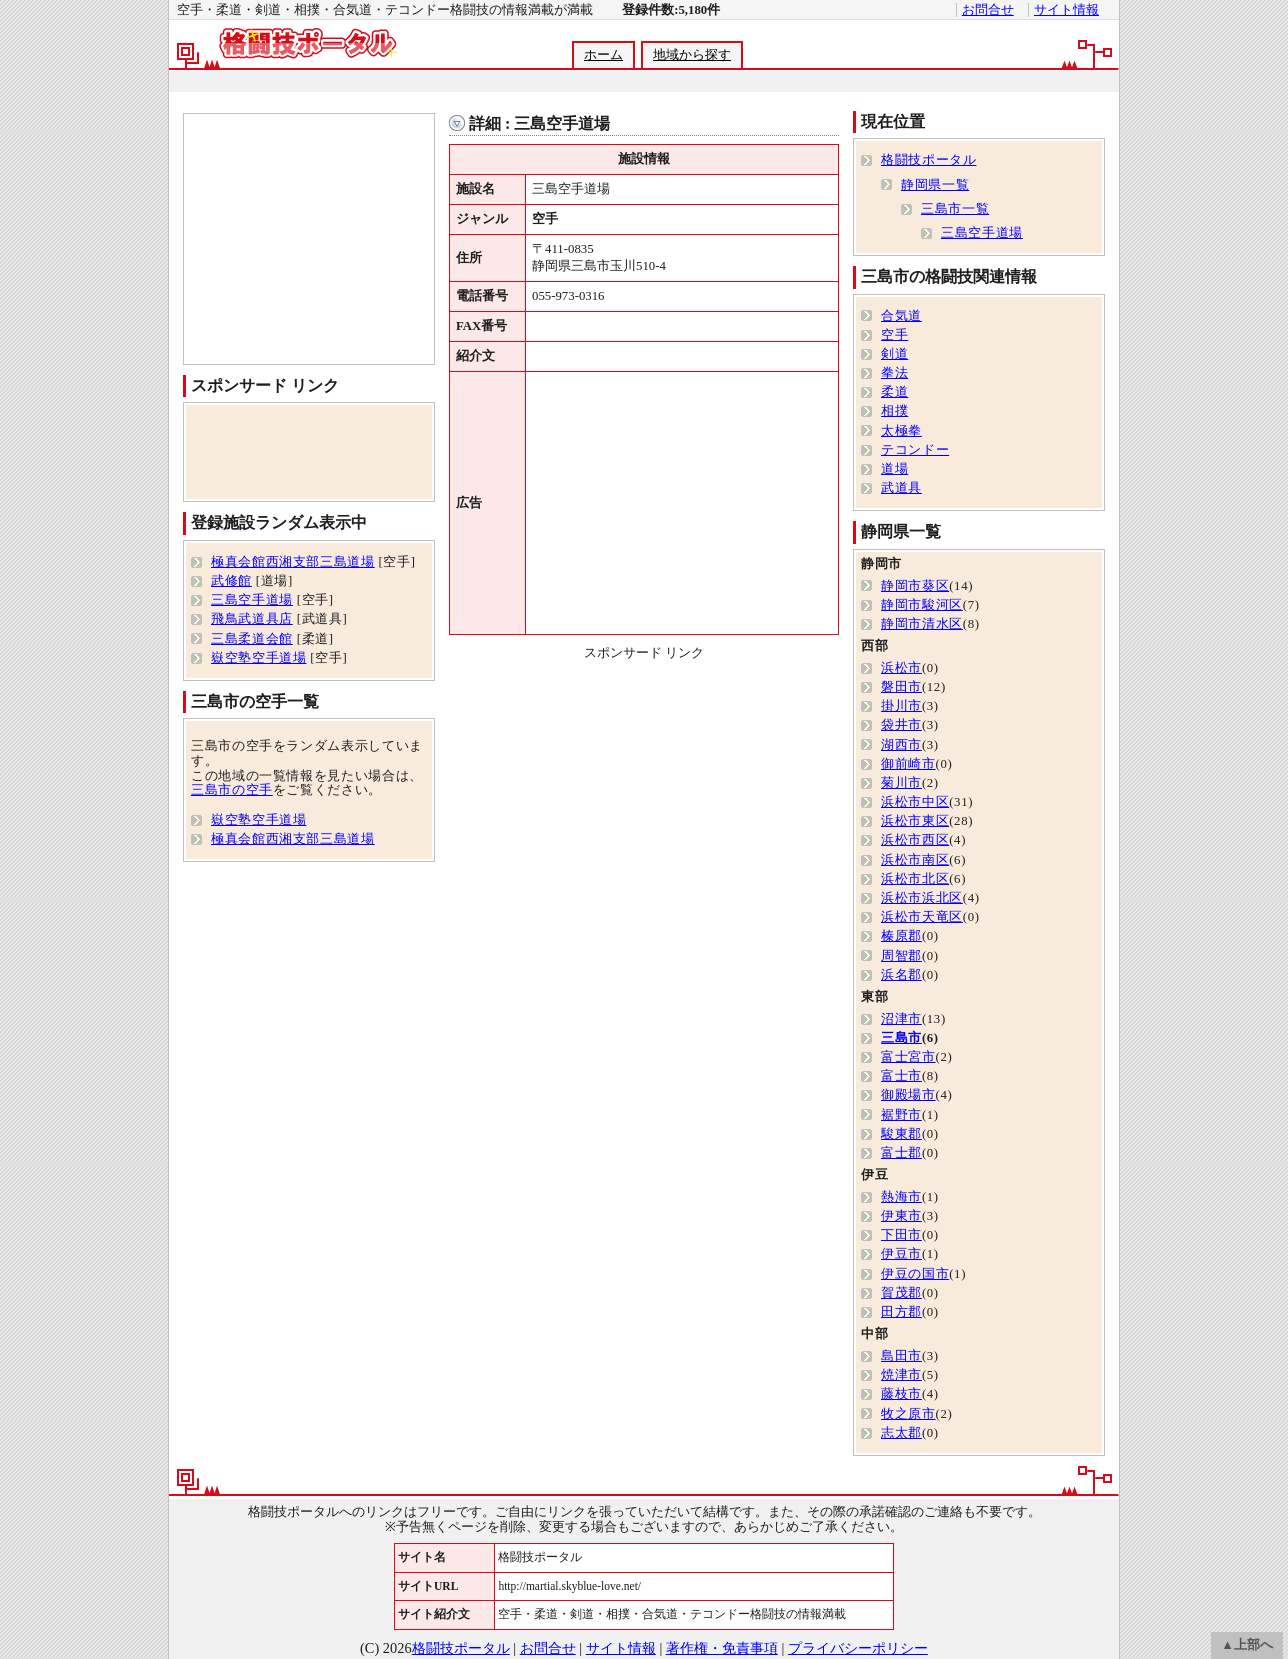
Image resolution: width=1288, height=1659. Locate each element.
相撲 (894, 411)
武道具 (901, 488)
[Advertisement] (643, 81)
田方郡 (901, 1312)
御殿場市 (908, 1095)
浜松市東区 (915, 821)
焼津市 (901, 1375)
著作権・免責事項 (722, 1648)
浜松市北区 (915, 879)
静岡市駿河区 (922, 605)
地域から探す (692, 55)
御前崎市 (908, 764)
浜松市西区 (915, 840)
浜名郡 (901, 975)
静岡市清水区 (922, 624)
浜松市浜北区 (922, 898)
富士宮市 (908, 1057)
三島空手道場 (252, 600)
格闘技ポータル (928, 160)
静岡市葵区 (915, 586)
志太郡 (901, 1433)
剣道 (894, 354)
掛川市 (901, 706)
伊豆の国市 (915, 1274)
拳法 (894, 373)
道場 (894, 469)
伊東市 (901, 1216)
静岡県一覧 (935, 185)
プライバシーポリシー (858, 1648)
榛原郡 (901, 936)
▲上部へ (1247, 1645)
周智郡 (901, 956)
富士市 (901, 1076)
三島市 (901, 1038)
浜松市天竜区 (922, 917)
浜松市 (901, 668)
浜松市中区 (915, 802)
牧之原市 (908, 1414)
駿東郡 (901, 1134)
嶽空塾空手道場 (258, 658)
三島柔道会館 (252, 639)
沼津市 (901, 1019)
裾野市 (901, 1115)
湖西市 (901, 745)
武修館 (231, 581)
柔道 (894, 392)
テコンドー (915, 450)
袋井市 (901, 725)
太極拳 (901, 431)
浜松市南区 (915, 860)
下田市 (901, 1235)
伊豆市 (901, 1254)
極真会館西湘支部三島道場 (293, 562)
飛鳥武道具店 (252, 619)
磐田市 (901, 687)
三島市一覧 (955, 209)
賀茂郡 (901, 1293)
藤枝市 (901, 1394)
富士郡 (901, 1153)
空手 (894, 335)
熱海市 (901, 1197)
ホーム (603, 55)
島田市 (901, 1356)
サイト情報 (1066, 10)
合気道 (901, 316)
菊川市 (901, 783)
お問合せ (988, 10)
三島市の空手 (232, 790)
